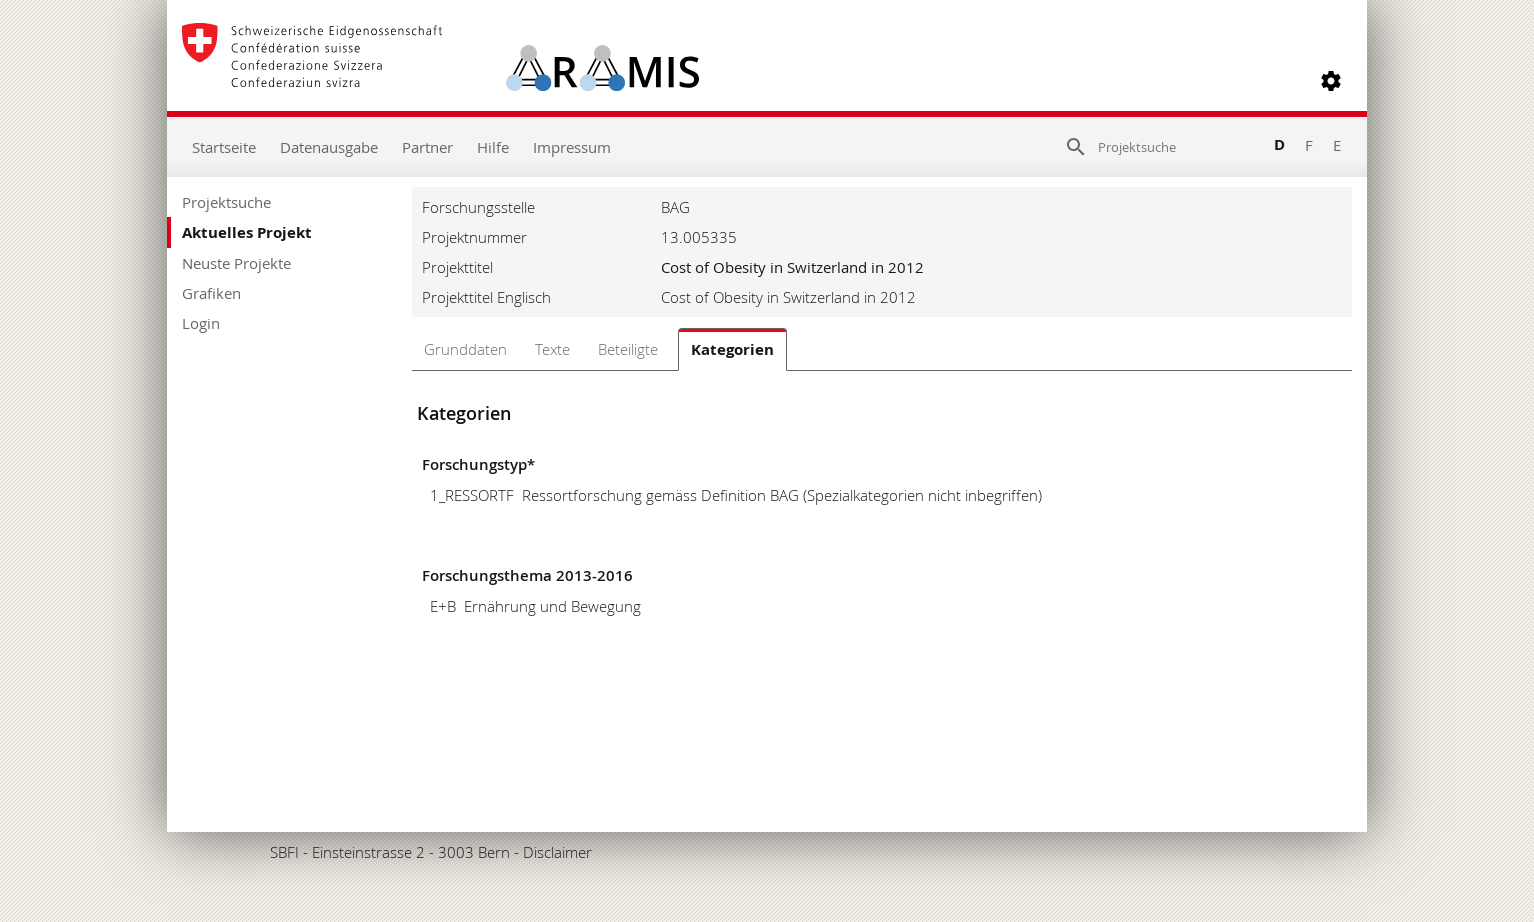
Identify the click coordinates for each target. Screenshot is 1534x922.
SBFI (284, 852)
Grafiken (211, 293)
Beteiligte (628, 349)
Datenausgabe (329, 147)
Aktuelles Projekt (247, 232)
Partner (427, 147)
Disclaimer (557, 852)
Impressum (572, 147)
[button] (1331, 81)
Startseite (224, 147)
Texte (552, 349)
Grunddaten (465, 349)
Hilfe (493, 147)
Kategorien (732, 349)
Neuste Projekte (236, 263)
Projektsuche (226, 202)
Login (201, 323)
